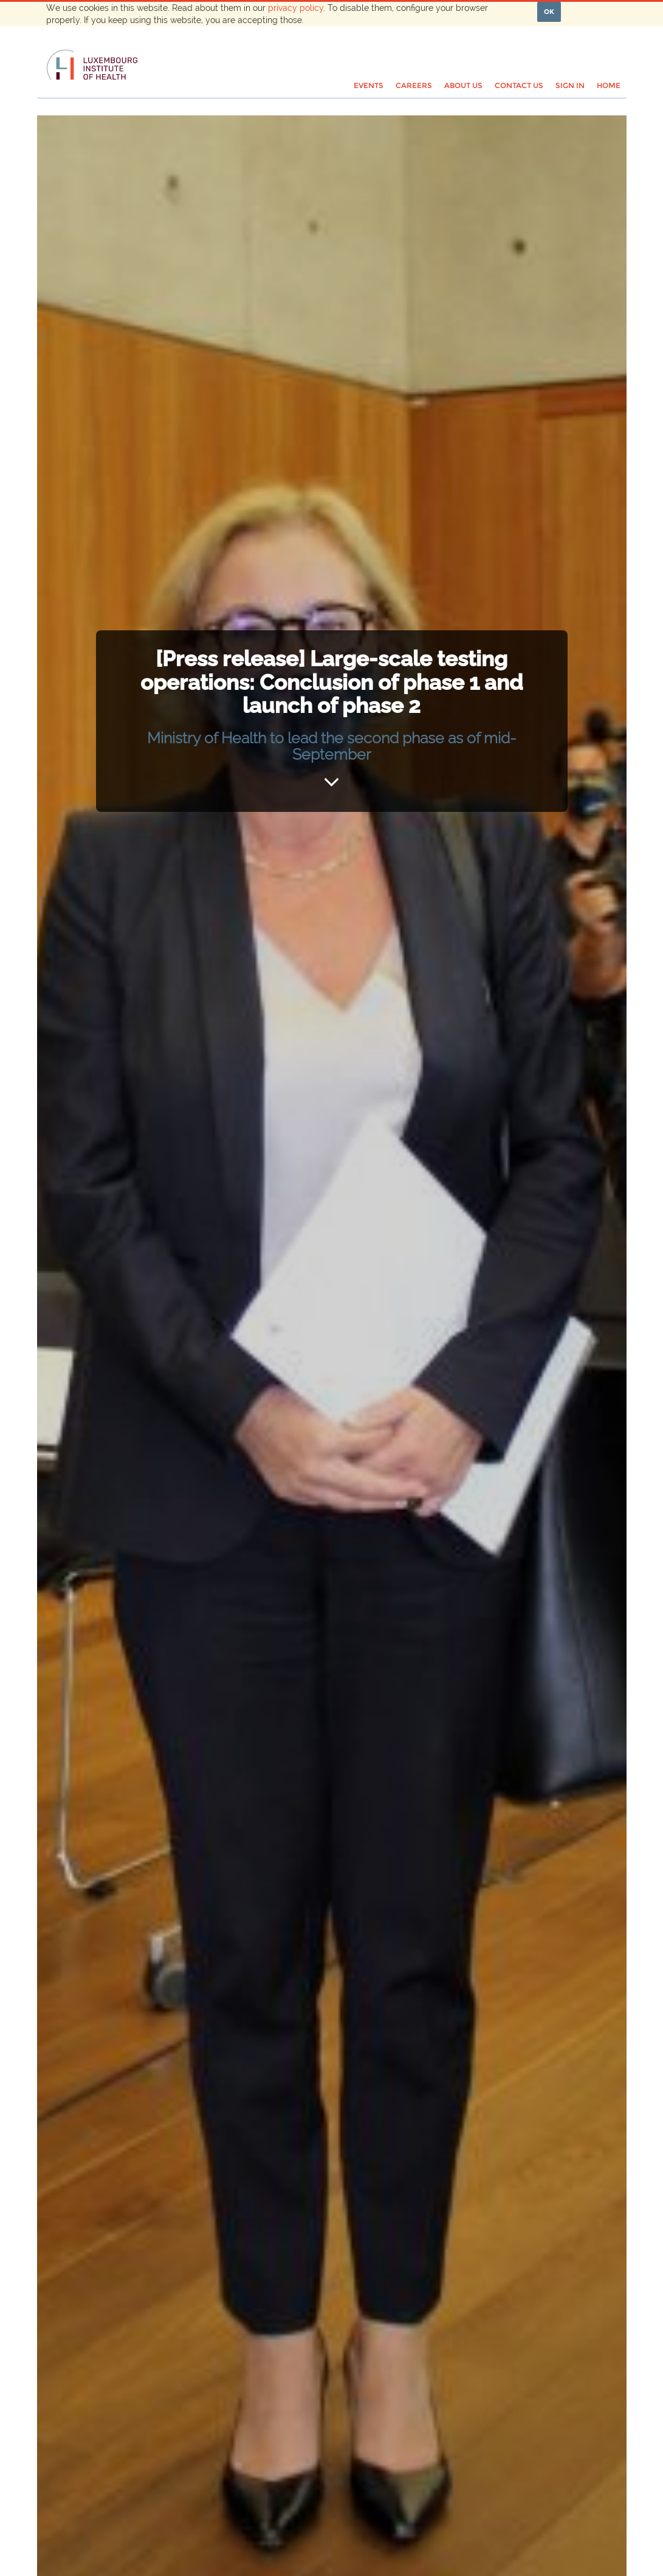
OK (549, 11)
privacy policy (295, 8)
